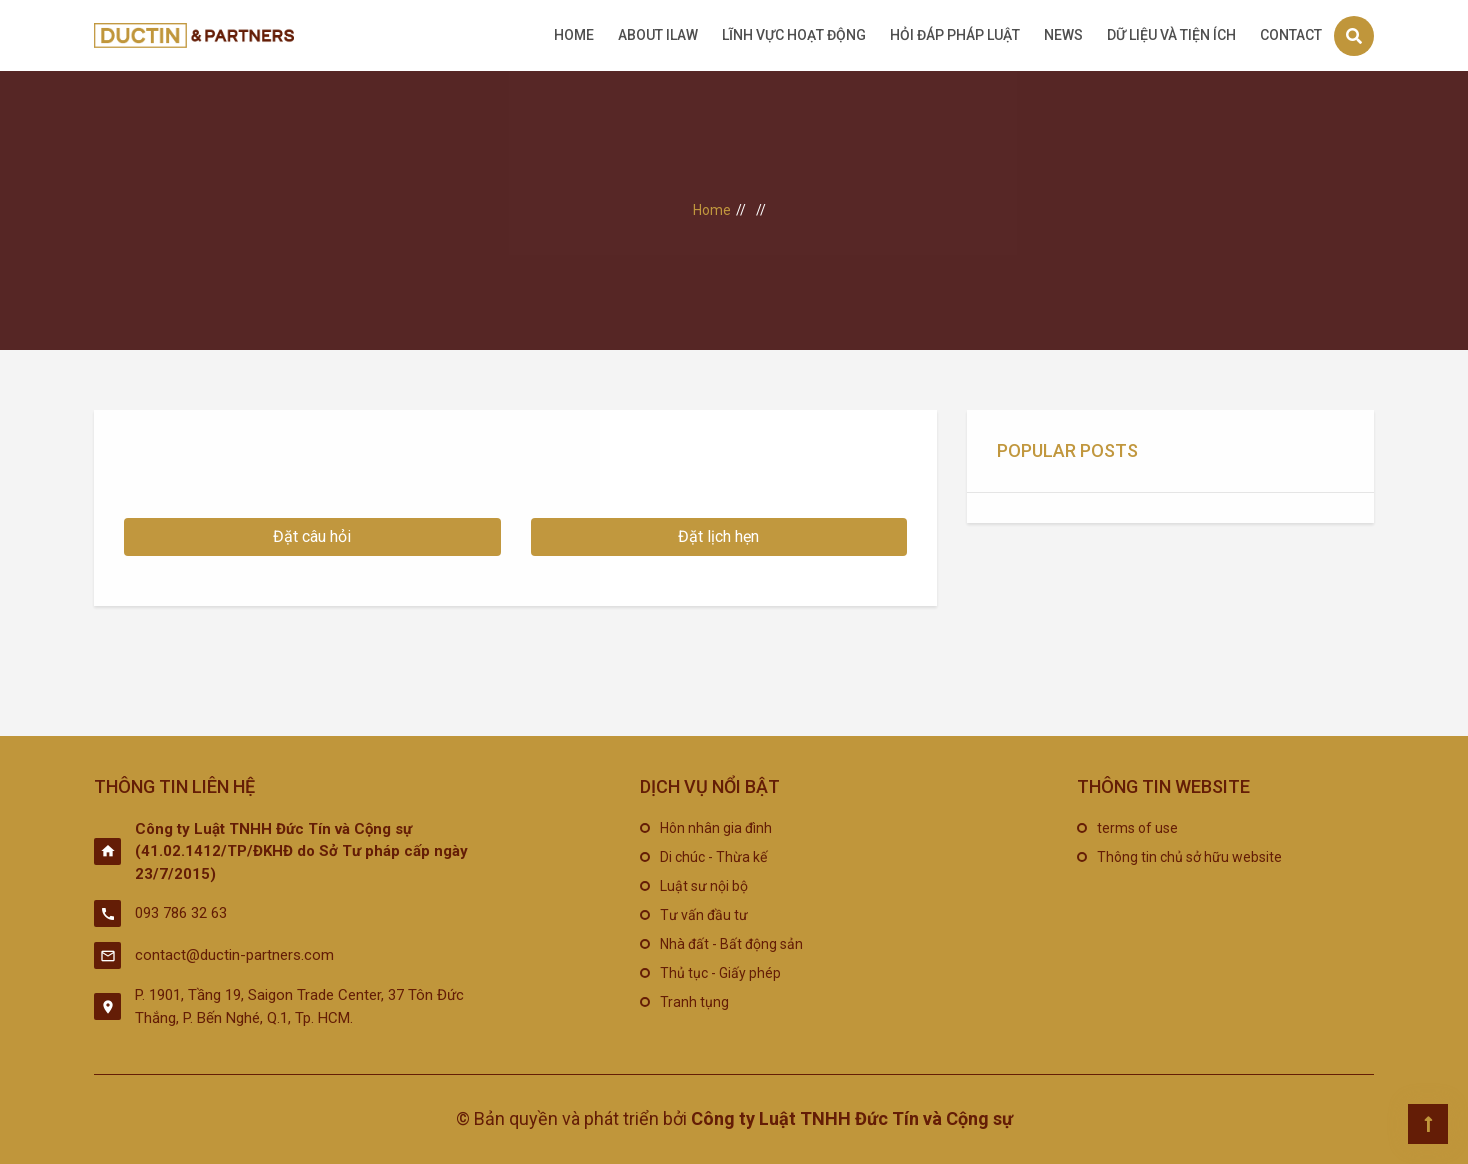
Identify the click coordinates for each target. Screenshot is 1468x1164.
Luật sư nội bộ (704, 886)
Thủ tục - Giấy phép (720, 973)
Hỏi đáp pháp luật (955, 35)
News (1063, 35)
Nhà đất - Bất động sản (731, 944)
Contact (1291, 35)
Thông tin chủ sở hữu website (1189, 857)
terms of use (1137, 828)
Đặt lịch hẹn (718, 536)
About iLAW (658, 35)
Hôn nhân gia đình (716, 828)
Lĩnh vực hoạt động (794, 35)
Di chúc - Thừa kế (713, 857)
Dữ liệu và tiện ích (1171, 35)
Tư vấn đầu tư (704, 915)
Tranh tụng (694, 1002)
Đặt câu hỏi (312, 536)
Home (574, 35)
